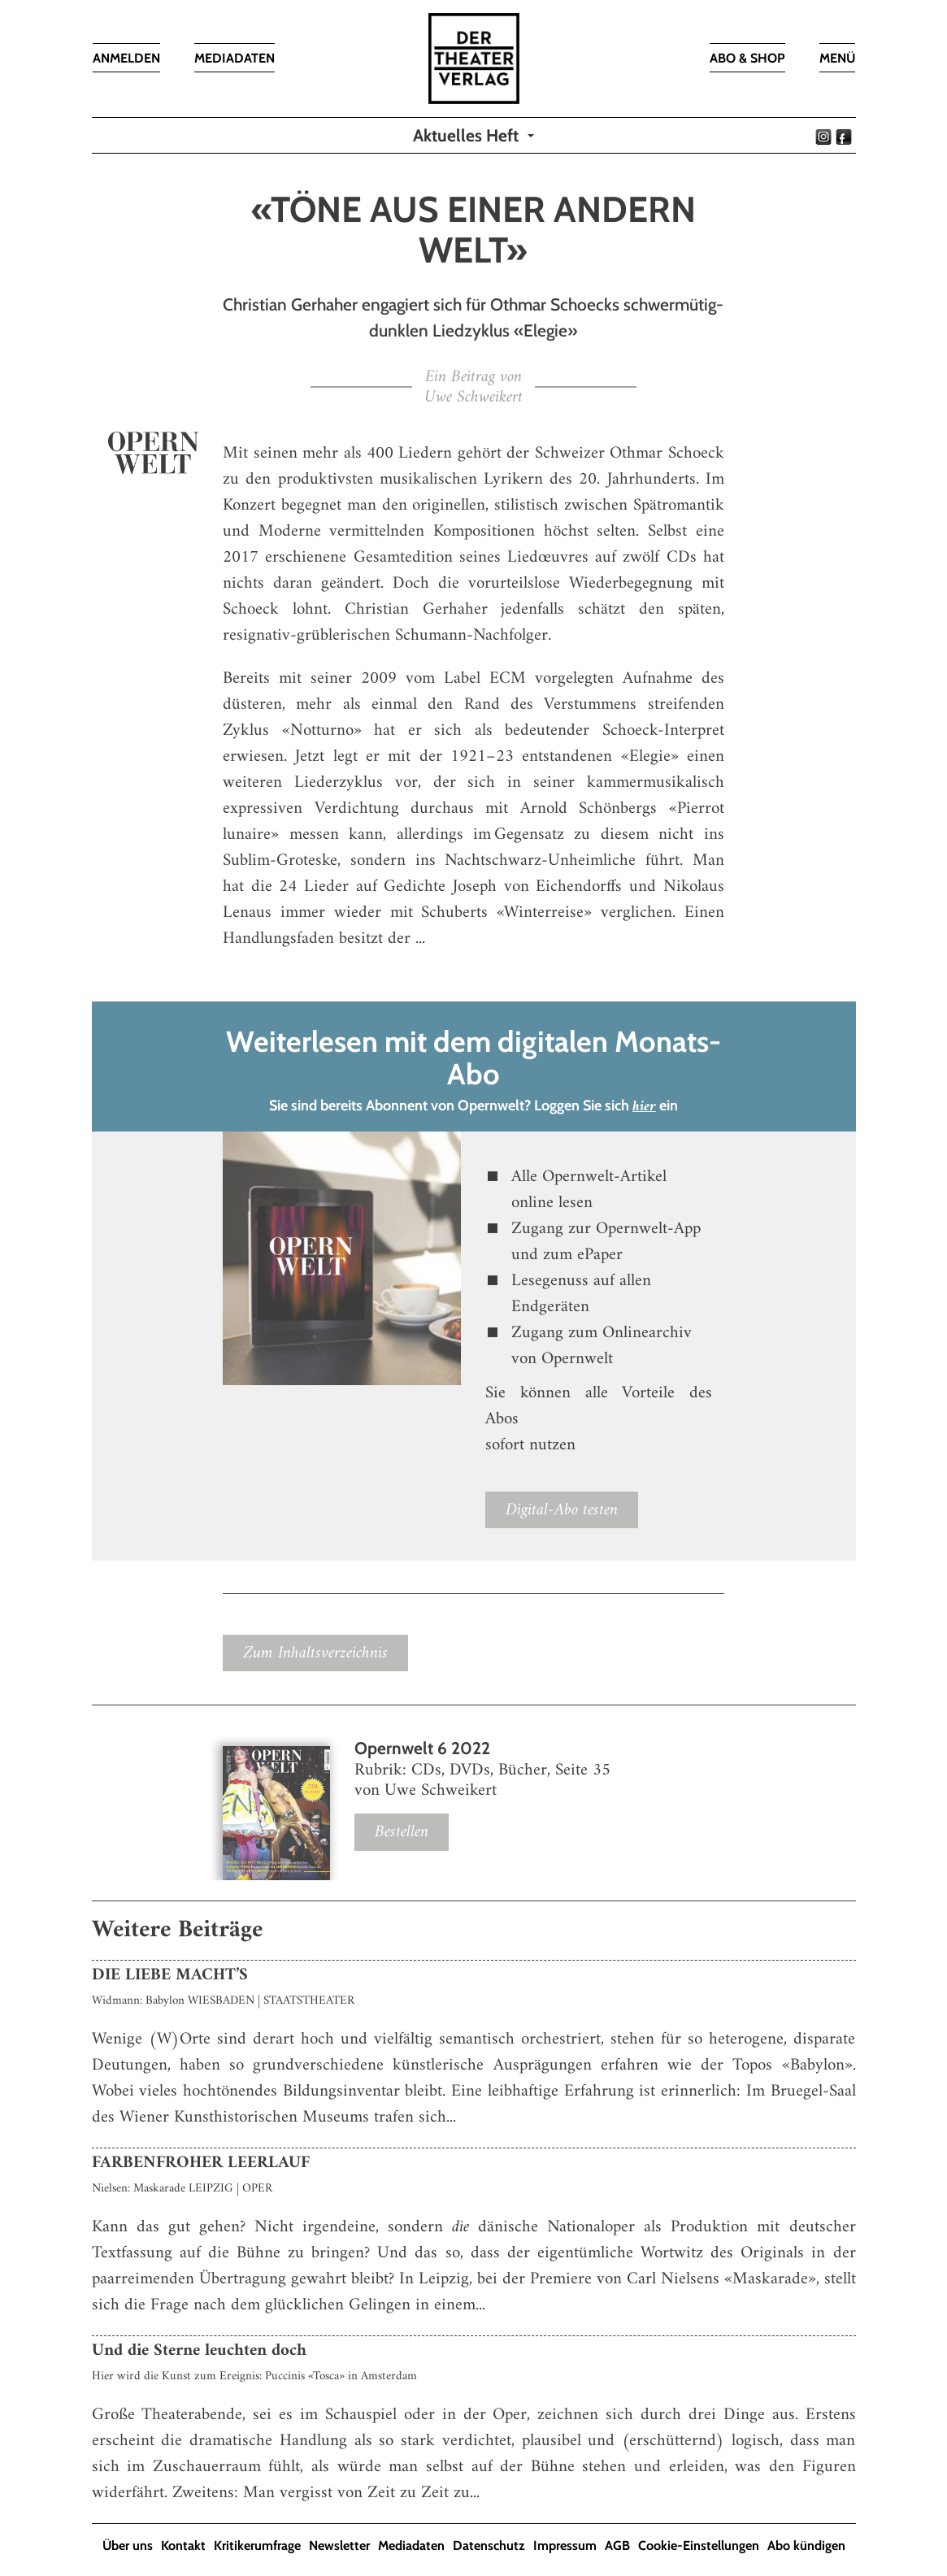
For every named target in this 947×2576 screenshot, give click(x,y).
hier (644, 1106)
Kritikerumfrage (257, 2545)
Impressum (565, 2545)
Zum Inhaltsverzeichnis (315, 1653)
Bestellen (401, 1832)
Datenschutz (489, 2545)
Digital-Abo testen (562, 1510)
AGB (617, 2545)
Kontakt (183, 2545)
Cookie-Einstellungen (698, 2545)
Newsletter (339, 2545)
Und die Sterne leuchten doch (199, 2350)
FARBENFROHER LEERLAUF (201, 2163)
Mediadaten (411, 2545)
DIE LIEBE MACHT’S (170, 1975)
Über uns (127, 2545)
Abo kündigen (806, 2545)
